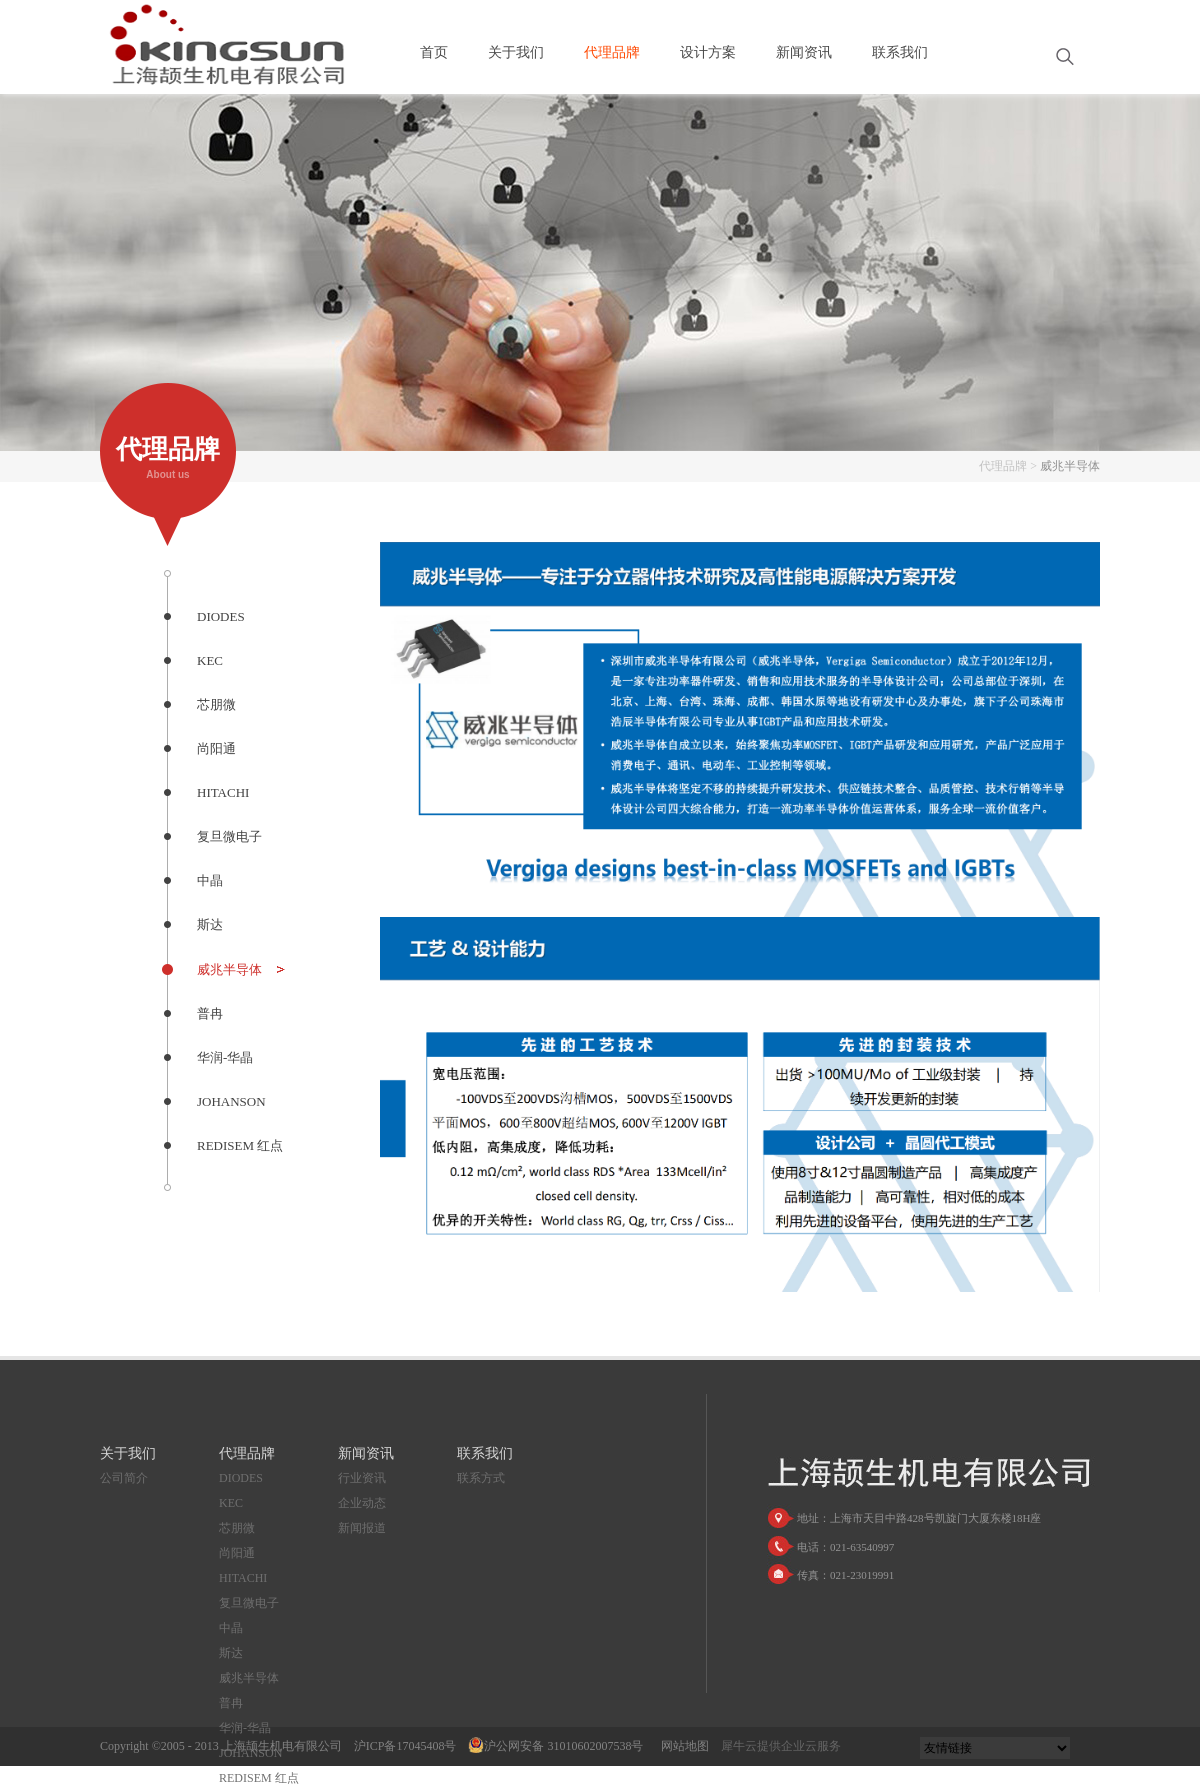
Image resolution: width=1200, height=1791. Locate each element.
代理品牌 (1003, 466)
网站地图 (682, 1746)
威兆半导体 (1070, 466)
